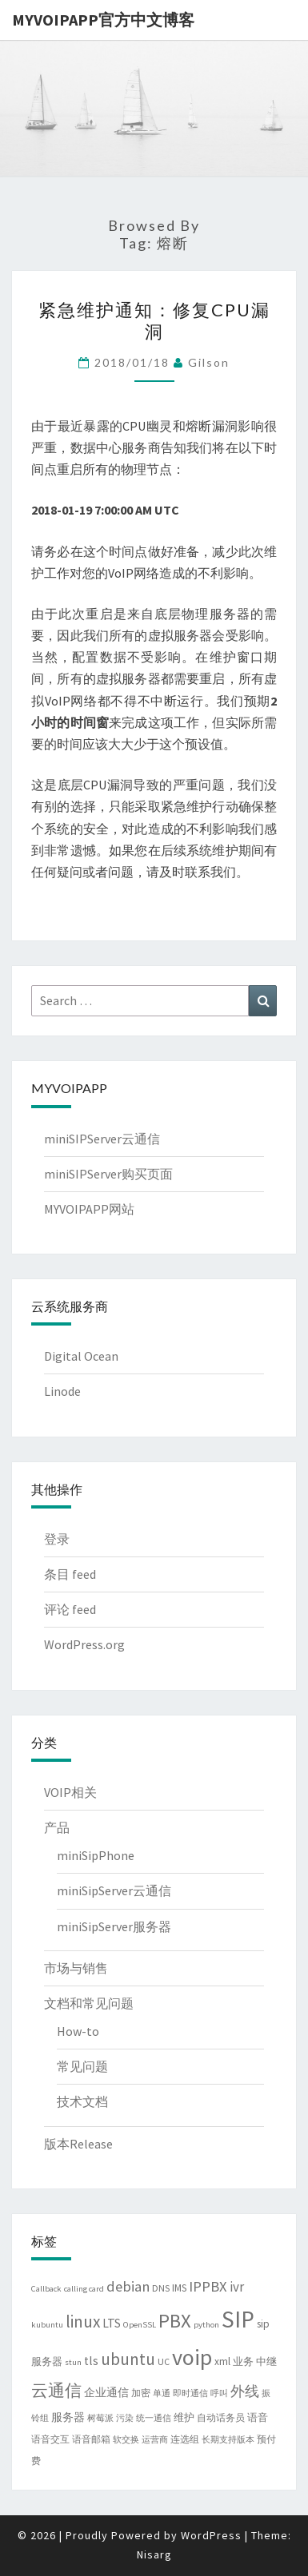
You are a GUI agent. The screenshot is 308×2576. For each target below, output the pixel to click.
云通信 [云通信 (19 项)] (56, 2390)
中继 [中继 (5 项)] (266, 2361)
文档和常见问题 (89, 2003)
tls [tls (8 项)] (91, 2360)
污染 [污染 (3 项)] (125, 2418)
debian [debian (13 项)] (128, 2286)
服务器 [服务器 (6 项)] (68, 2417)
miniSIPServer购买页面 (108, 1174)
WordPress (211, 2535)
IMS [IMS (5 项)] (179, 2288)
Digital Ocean (81, 1356)
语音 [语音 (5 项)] (257, 2417)
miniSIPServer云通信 (102, 1139)
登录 (57, 1539)
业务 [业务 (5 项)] (243, 2361)
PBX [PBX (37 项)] (174, 2320)
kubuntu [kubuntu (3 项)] (47, 2325)
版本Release (78, 2144)
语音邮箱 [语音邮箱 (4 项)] (91, 2439)
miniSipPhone (95, 1855)
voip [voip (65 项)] (192, 2357)
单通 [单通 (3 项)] (161, 2393)
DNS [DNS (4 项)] (161, 2288)
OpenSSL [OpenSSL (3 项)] (139, 2325)
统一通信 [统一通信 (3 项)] (153, 2418)
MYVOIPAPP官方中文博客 (103, 20)
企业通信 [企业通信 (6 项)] (106, 2392)
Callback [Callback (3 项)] (46, 2289)
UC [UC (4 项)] (164, 2361)
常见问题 (82, 2066)
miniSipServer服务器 (114, 1926)
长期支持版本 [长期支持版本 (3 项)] (228, 2440)
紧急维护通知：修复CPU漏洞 (154, 320)
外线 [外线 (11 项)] (244, 2391)
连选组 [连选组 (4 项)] (184, 2439)
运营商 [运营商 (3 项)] (155, 2440)
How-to (78, 2031)
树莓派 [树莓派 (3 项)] (100, 2418)
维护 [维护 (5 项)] (184, 2417)
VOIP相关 (70, 1792)
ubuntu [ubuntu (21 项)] (128, 2359)
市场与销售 (76, 1968)
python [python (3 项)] (206, 2325)
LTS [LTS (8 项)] (111, 2323)
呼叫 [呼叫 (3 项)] (219, 2393)
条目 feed (70, 1574)
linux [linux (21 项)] (83, 2321)
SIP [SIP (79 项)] (238, 2319)
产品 (57, 1827)
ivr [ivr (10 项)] (237, 2287)
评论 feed (70, 1609)
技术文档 (82, 2101)
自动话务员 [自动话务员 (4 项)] (221, 2417)
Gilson (209, 362)
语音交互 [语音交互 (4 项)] (50, 2439)
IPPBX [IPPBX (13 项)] (208, 2286)
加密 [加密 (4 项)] (140, 2393)
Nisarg (154, 2554)
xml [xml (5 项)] (222, 2361)
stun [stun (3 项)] (73, 2362)
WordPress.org (84, 1644)
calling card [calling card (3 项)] (84, 2289)
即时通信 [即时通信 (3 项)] (190, 2393)
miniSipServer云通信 (114, 1890)
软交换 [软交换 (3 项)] (126, 2440)
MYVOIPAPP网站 (89, 1209)
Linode (62, 1391)
